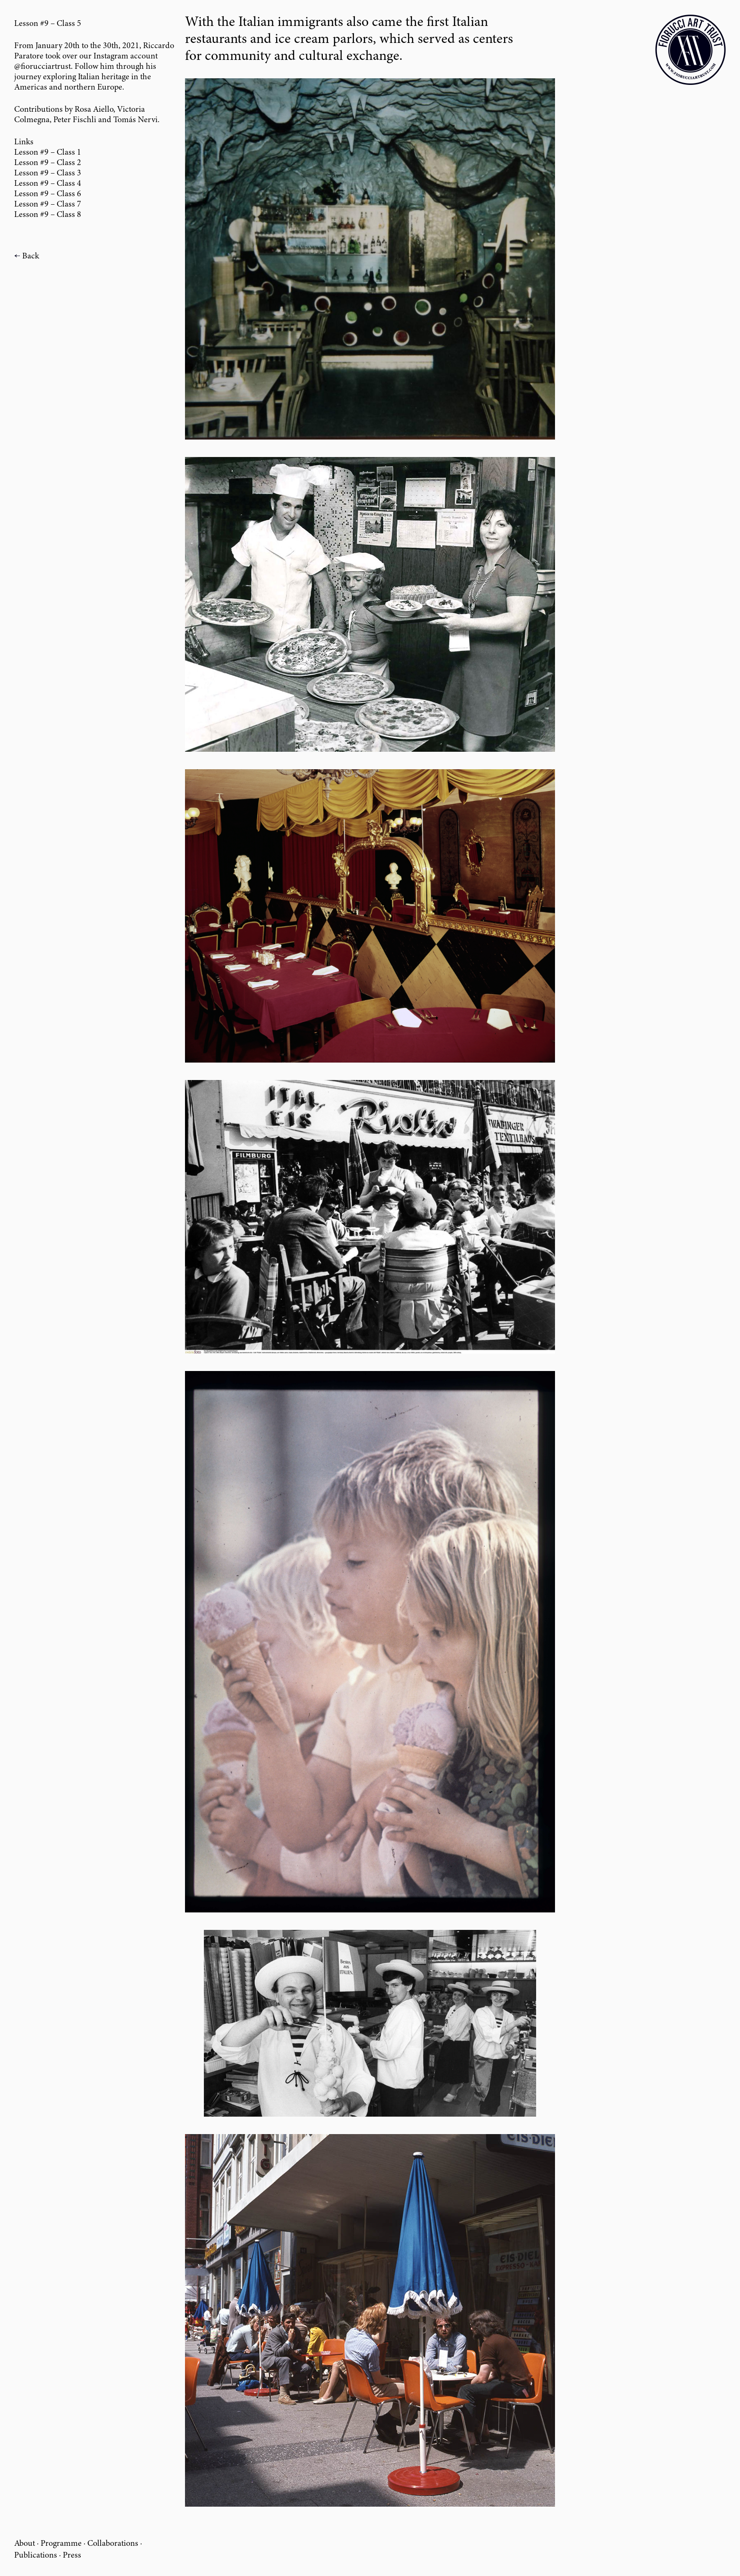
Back (30, 256)
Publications (35, 2555)
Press (72, 2555)
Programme (61, 2544)
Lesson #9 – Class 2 (47, 163)
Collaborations (112, 2544)
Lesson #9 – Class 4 (47, 184)
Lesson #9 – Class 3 (47, 173)
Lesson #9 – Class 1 (47, 153)
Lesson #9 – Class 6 (47, 194)
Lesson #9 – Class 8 (47, 215)
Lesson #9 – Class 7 (47, 204)
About (24, 2544)
